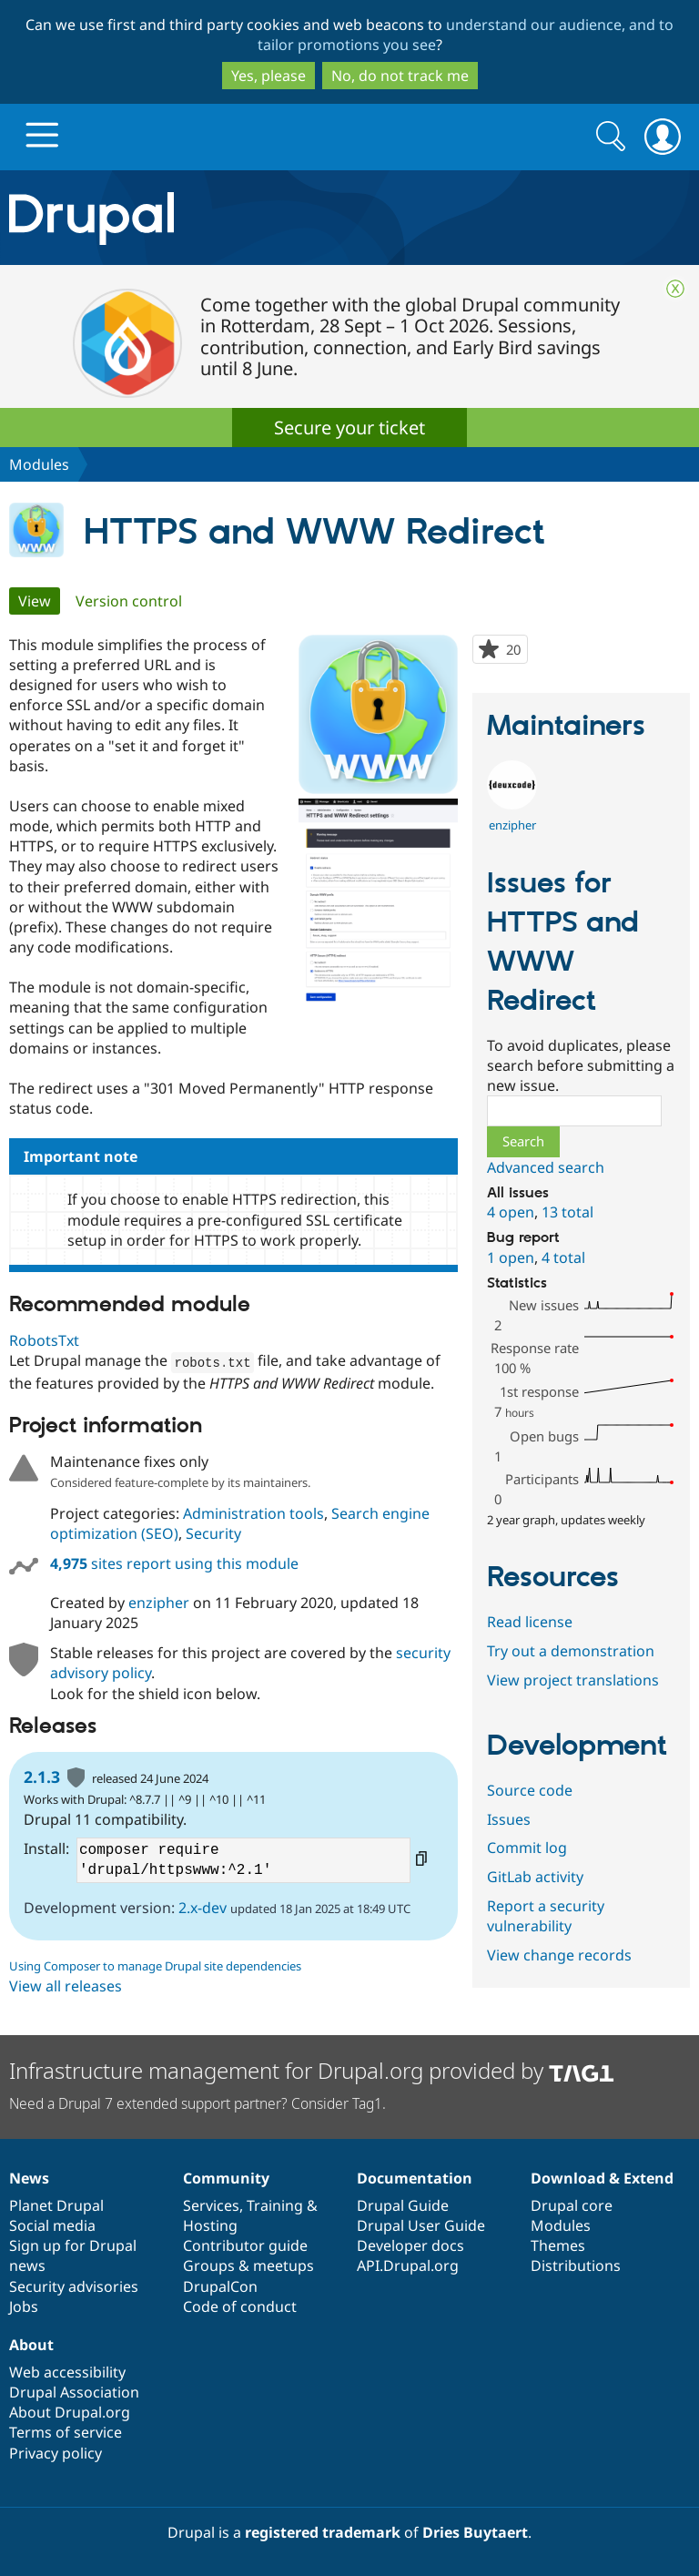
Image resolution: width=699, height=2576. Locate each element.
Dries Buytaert (475, 2531)
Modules (39, 464)
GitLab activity (535, 1877)
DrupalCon (220, 2286)
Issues (509, 1819)
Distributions (576, 2265)
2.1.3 (42, 1776)
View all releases (65, 1985)
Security (213, 1532)
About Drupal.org (69, 2411)
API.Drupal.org (408, 2265)
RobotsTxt (44, 1340)
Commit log (527, 1848)
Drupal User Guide (421, 2225)
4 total (563, 1257)
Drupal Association (74, 2391)
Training (275, 2204)
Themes (558, 2245)
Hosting (210, 2225)
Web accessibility (67, 2371)
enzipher (158, 1602)
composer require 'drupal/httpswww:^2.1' (243, 1859)
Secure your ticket (349, 427)
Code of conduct (240, 2306)
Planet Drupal (56, 2204)
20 (516, 651)
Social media (52, 2225)
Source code (529, 1790)
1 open (510, 1257)
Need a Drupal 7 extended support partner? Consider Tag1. (197, 2102)
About (31, 2344)
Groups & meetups (248, 2265)
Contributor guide (245, 2245)
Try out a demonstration (570, 1651)
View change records (559, 1955)
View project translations (573, 1680)
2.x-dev (202, 1907)
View (39, 601)
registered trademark (322, 2531)
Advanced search (545, 1167)
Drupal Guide (403, 2204)
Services (211, 2204)
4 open (510, 1212)
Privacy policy (55, 2452)
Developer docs (410, 2245)
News (29, 2177)
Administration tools (253, 1512)
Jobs (23, 2306)
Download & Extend (602, 2177)
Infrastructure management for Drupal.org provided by (311, 2069)
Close (675, 289)
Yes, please (268, 76)
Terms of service (65, 2431)
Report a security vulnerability (545, 1916)
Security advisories (73, 2286)
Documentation (414, 2177)
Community (226, 2177)
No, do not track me (400, 76)
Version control (129, 601)
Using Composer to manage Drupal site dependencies (155, 1965)
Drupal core (572, 2204)
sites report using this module (174, 1563)
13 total (567, 1212)
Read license (529, 1622)
